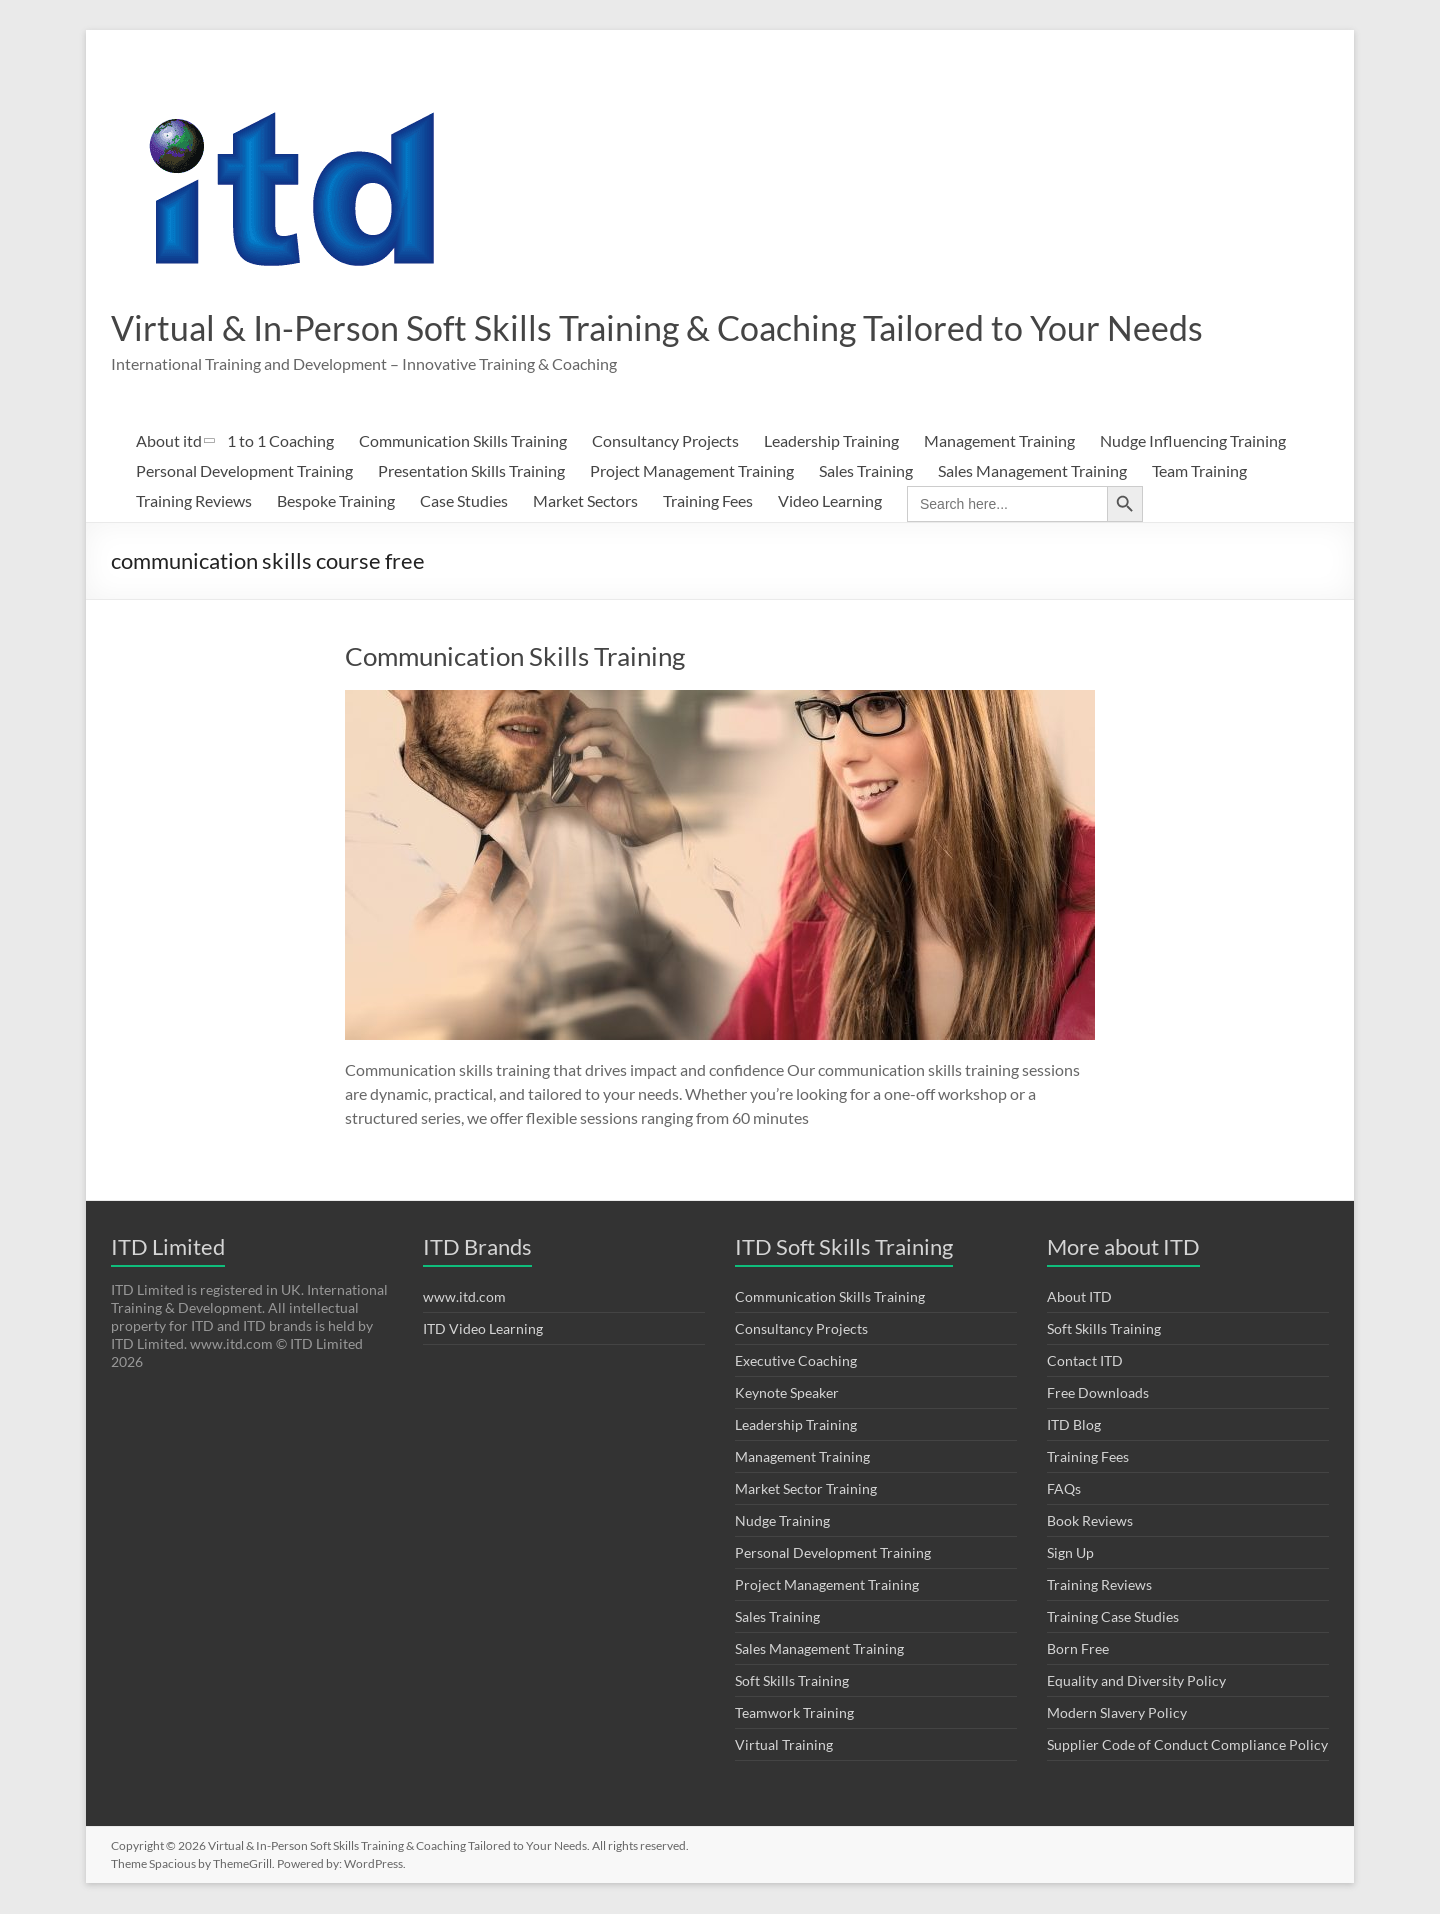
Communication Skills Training (463, 441)
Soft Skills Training (792, 1681)
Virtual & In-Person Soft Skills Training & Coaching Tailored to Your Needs (682, 328)
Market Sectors (585, 501)
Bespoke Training (336, 501)
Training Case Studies (1113, 1617)
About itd (169, 441)
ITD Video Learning (483, 1329)
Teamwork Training (794, 1713)
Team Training (1199, 471)
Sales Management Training (1032, 471)
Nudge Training (782, 1521)
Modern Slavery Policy (1117, 1713)
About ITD (1079, 1297)
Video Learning (830, 501)
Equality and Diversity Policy (1136, 1681)
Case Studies (464, 501)
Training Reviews (194, 501)
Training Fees (708, 501)
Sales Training (866, 471)
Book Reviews (1090, 1521)
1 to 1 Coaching (280, 441)
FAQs (1064, 1489)
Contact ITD (1085, 1361)
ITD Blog (1074, 1425)
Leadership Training (831, 441)
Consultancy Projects (665, 441)
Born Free (1078, 1649)
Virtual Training (784, 1745)
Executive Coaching (796, 1361)
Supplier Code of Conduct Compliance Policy (1187, 1745)
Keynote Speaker (787, 1393)
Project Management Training (692, 471)
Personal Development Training (244, 471)
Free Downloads (1098, 1393)
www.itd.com (464, 1297)
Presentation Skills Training (471, 471)
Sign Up (1070, 1553)
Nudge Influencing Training (1193, 441)
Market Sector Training (806, 1489)
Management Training (999, 441)
